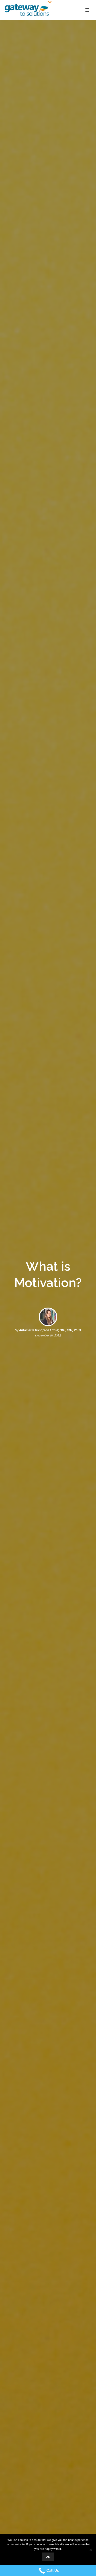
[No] (90, 2550)
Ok (48, 2556)
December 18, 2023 (48, 1335)
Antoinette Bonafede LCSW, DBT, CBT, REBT (50, 1330)
